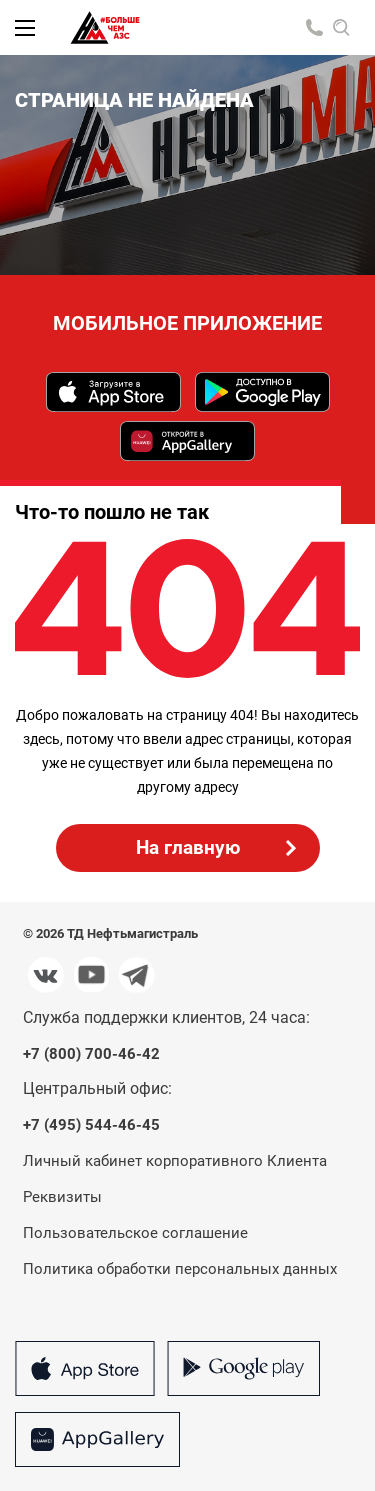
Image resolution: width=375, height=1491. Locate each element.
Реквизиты (62, 1197)
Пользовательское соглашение (135, 1233)
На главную (188, 847)
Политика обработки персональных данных (180, 1269)
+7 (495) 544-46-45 (91, 1125)
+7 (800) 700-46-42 (91, 1054)
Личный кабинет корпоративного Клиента (175, 1161)
